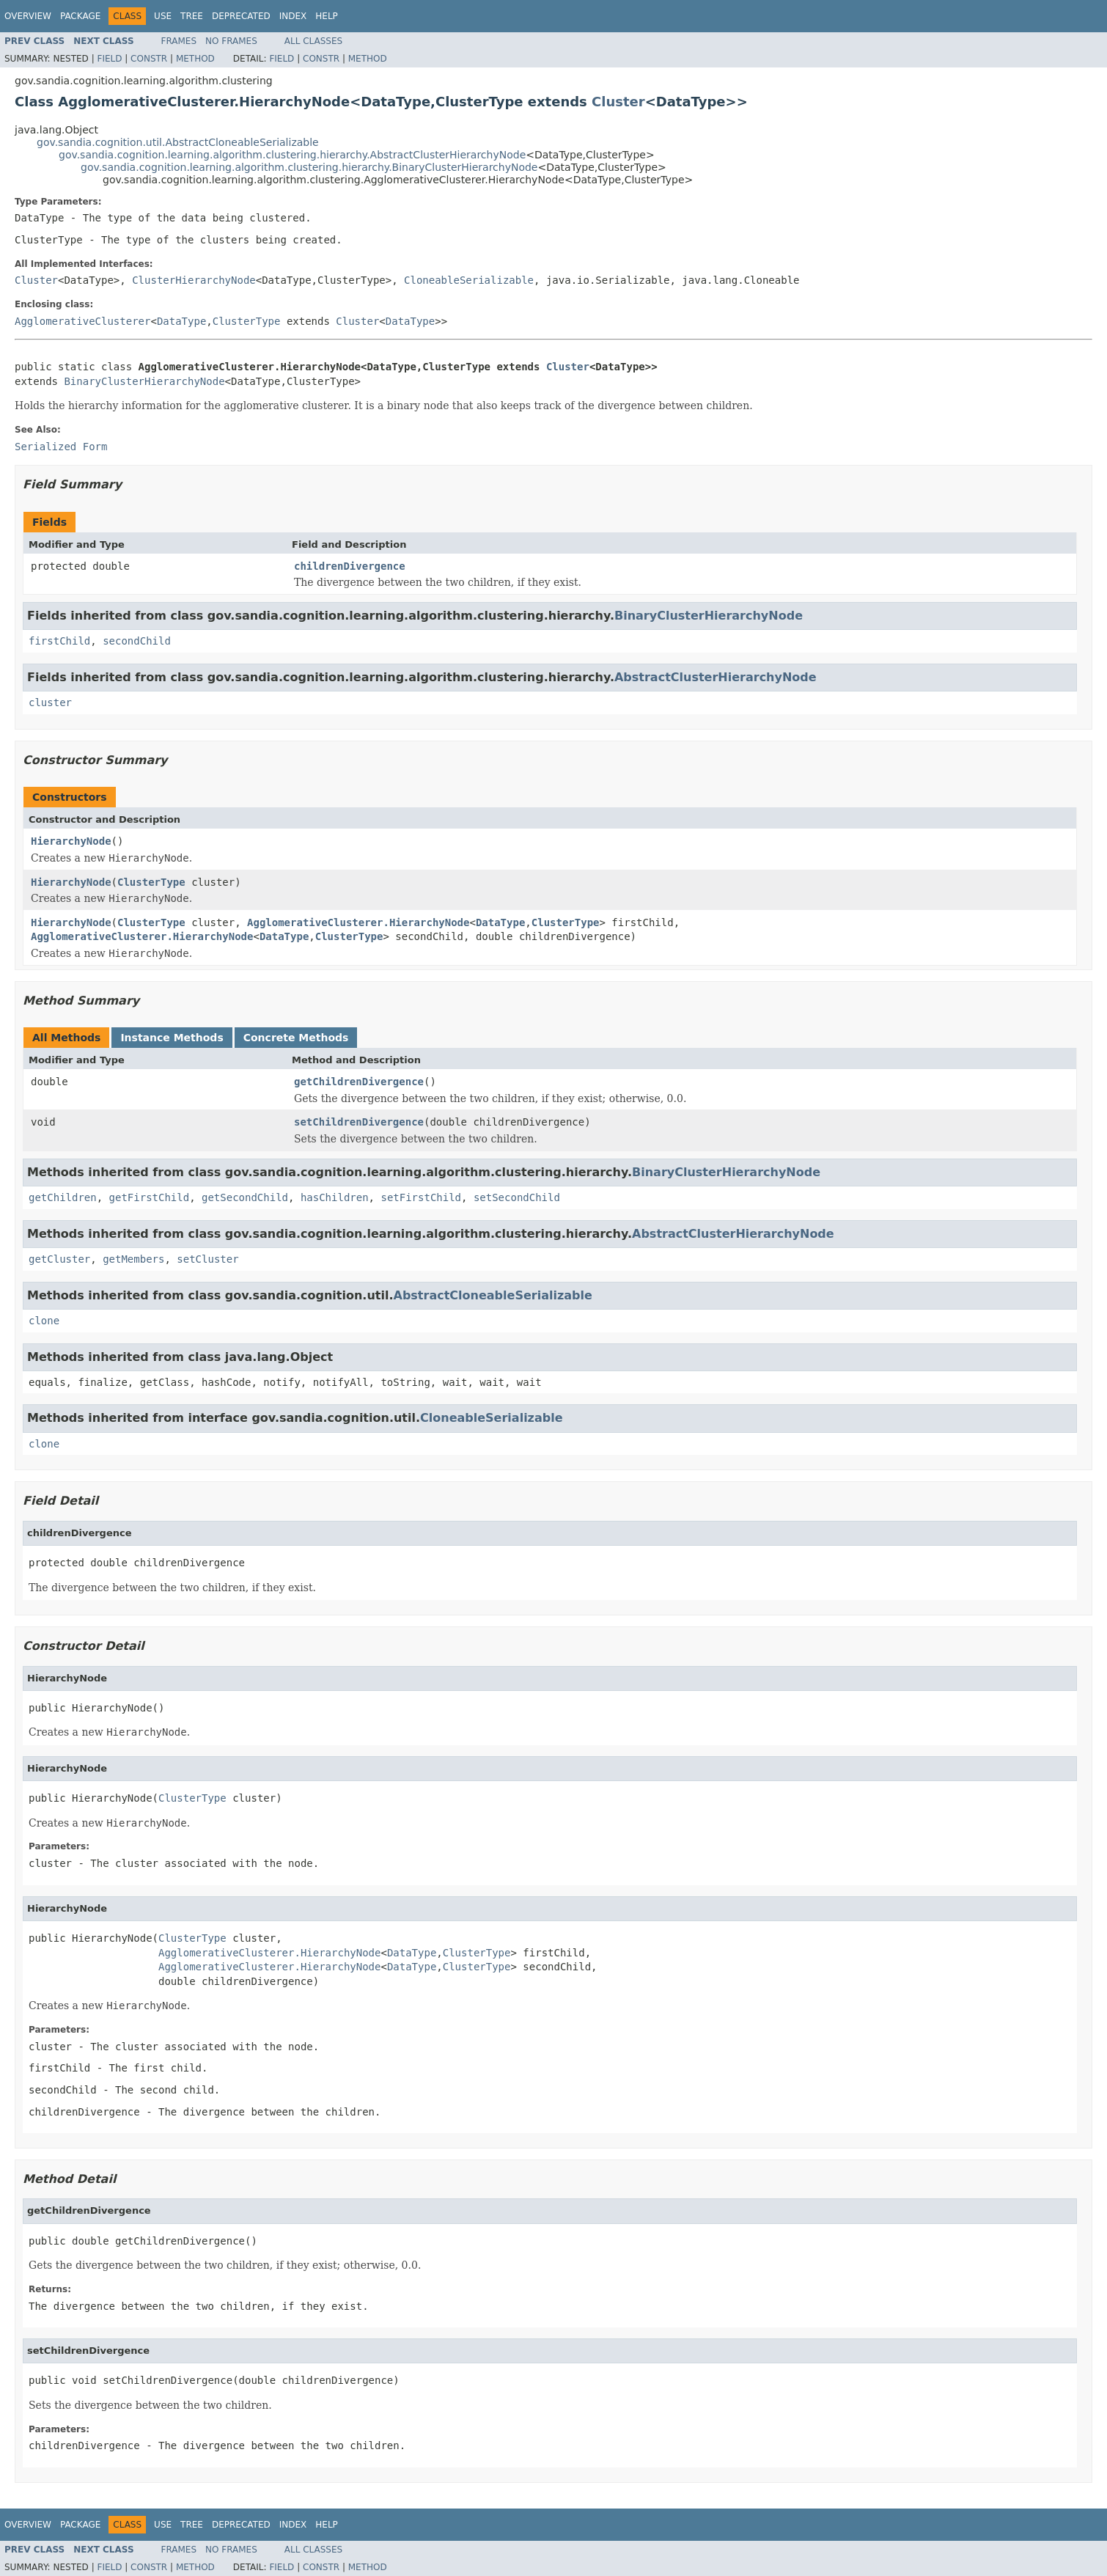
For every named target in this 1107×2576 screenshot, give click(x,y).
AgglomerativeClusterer (82, 321)
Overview (27, 16)
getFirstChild (149, 1197)
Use (163, 16)
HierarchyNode (71, 841)
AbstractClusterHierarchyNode (715, 677)
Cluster (618, 101)
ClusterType (247, 321)
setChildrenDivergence (359, 1122)
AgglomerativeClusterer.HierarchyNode (358, 922)
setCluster (207, 1259)
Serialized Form (61, 446)
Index (293, 16)
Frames (179, 41)
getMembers (133, 1259)
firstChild (59, 641)
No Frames (231, 41)
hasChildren (335, 1197)
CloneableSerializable (469, 280)
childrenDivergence (349, 566)
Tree (191, 16)
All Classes (313, 41)
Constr (148, 59)
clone (44, 1320)
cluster (50, 702)
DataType (181, 321)
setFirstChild (420, 1197)
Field (109, 59)
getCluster (59, 1259)
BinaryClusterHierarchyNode (144, 381)
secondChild (137, 641)
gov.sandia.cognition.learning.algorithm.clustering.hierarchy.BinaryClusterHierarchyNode (309, 167)
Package (80, 16)
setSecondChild (517, 1197)
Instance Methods (171, 1037)
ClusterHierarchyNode (194, 280)
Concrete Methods (296, 1037)
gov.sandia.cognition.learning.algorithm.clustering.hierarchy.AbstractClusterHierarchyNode (292, 155)
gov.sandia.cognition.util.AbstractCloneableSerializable (178, 142)
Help (326, 16)
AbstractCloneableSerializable (493, 1295)
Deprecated (241, 16)
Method (195, 59)
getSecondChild (245, 1197)
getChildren (63, 1197)
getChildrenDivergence (359, 1081)
